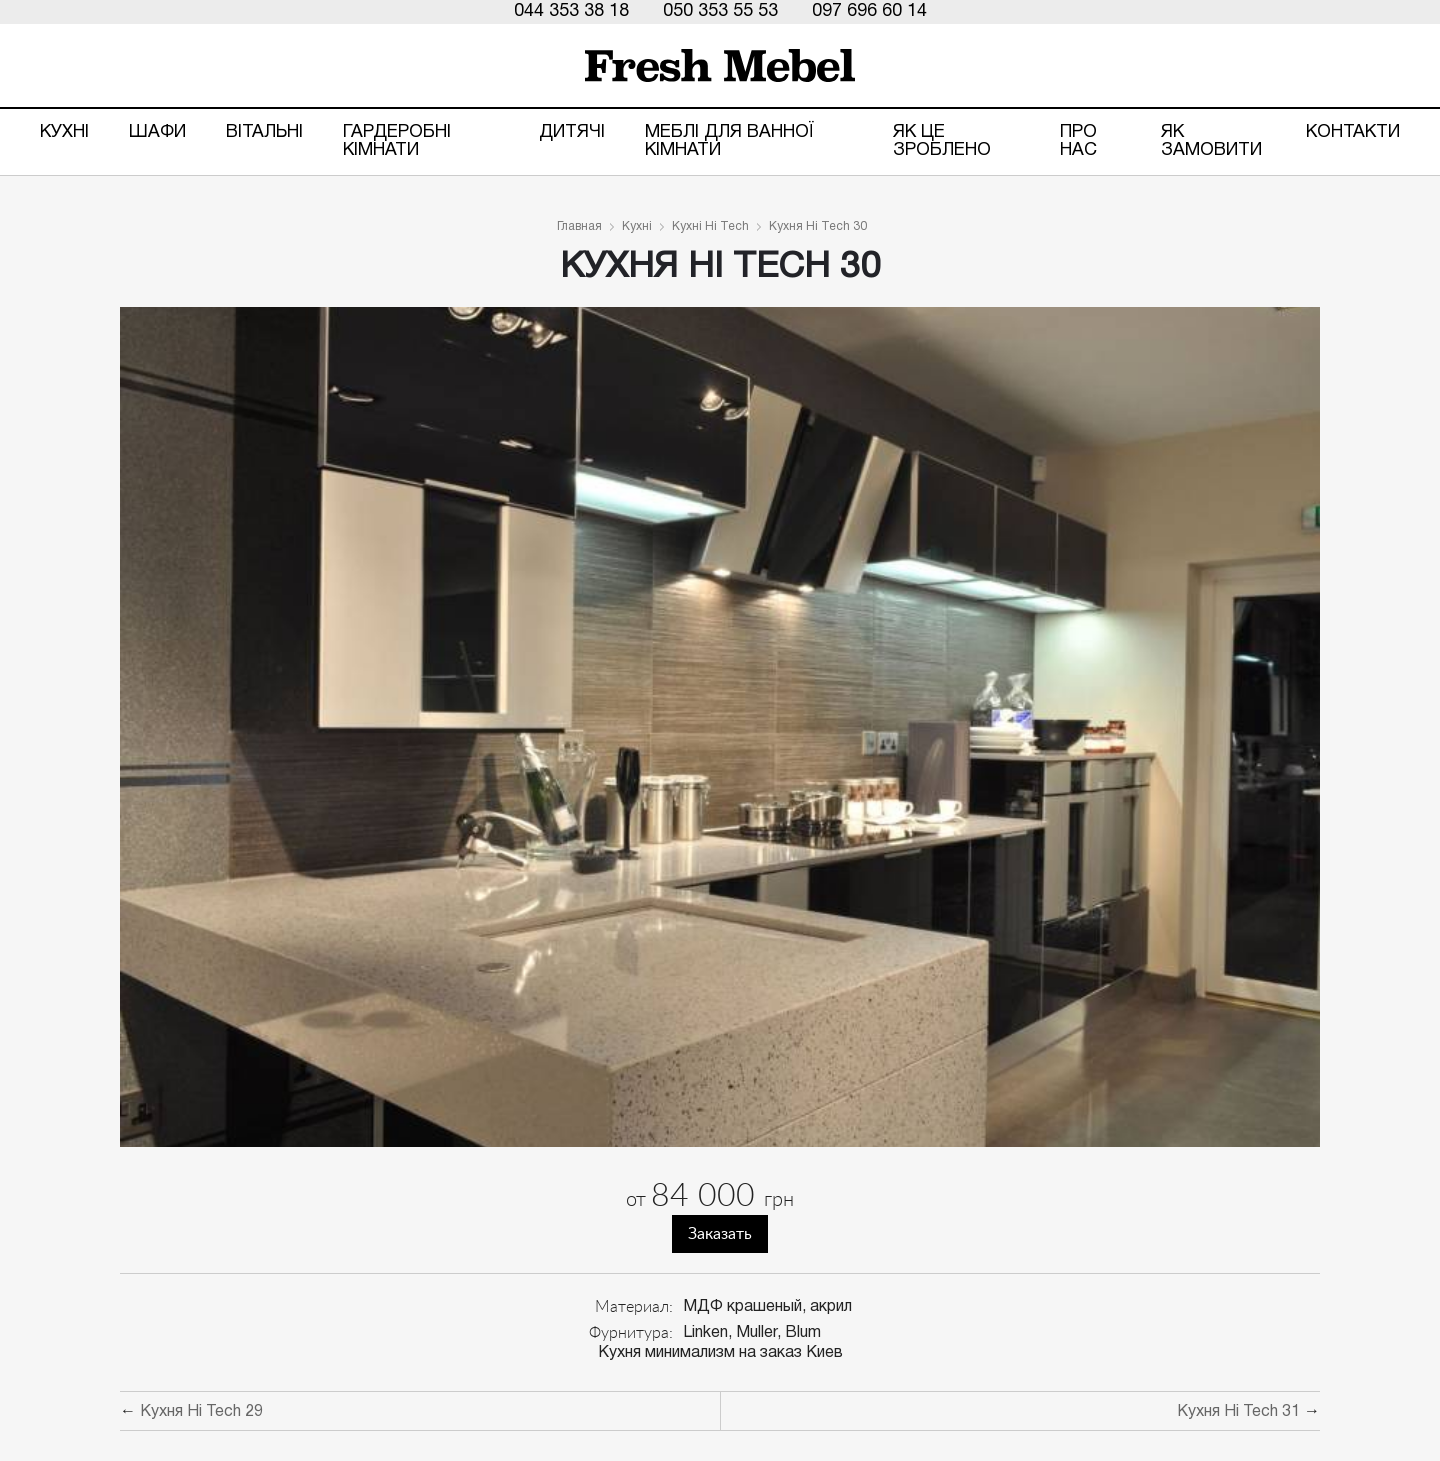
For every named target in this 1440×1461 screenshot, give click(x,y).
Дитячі (572, 132)
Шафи (157, 132)
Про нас (1078, 141)
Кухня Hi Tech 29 (201, 1412)
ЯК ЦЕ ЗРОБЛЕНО (942, 141)
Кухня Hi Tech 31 (1238, 1412)
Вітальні (264, 132)
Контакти (1353, 132)
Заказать (720, 1234)
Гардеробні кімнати (397, 141)
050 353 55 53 (720, 11)
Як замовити (1211, 141)
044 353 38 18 (571, 11)
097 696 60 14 (869, 11)
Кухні (64, 132)
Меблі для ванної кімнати (729, 141)
